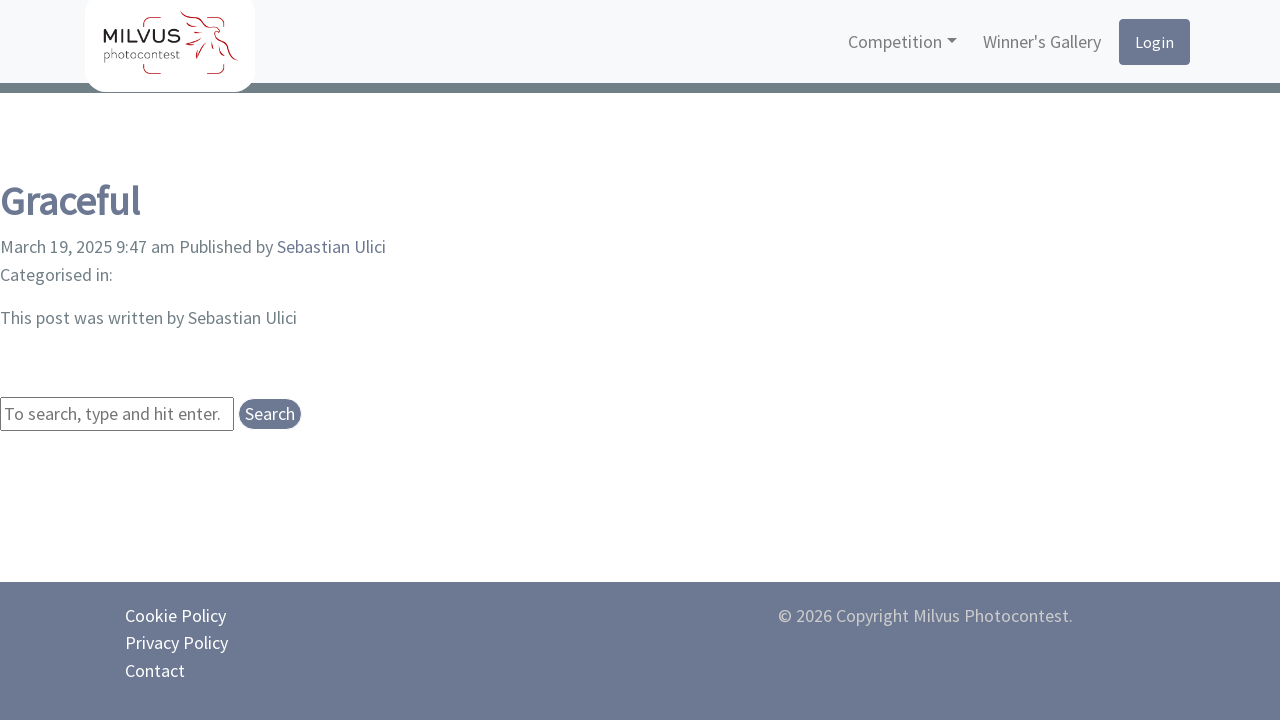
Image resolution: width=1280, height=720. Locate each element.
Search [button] (270, 413)
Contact (155, 670)
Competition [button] (895, 41)
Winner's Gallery (1042, 41)
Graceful (70, 201)
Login (1154, 42)
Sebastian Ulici (331, 246)
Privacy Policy (176, 642)
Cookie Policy (175, 615)
